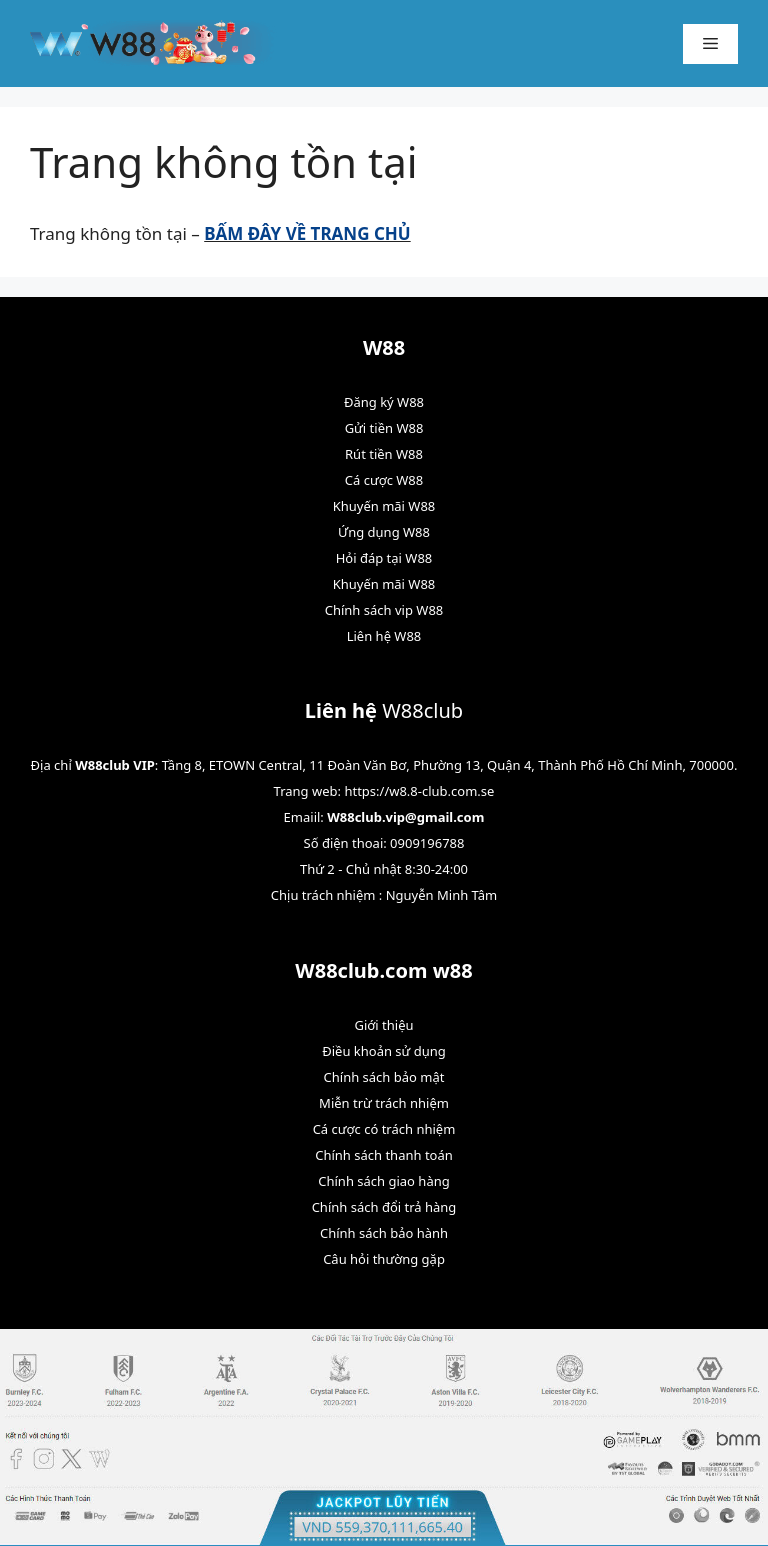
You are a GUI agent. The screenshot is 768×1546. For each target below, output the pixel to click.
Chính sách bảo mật (384, 1077)
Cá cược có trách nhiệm (384, 1129)
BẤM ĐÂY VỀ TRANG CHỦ (307, 233)
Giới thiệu (383, 1025)
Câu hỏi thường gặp (384, 1259)
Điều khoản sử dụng (384, 1051)
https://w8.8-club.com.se (419, 791)
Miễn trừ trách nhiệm (384, 1103)
